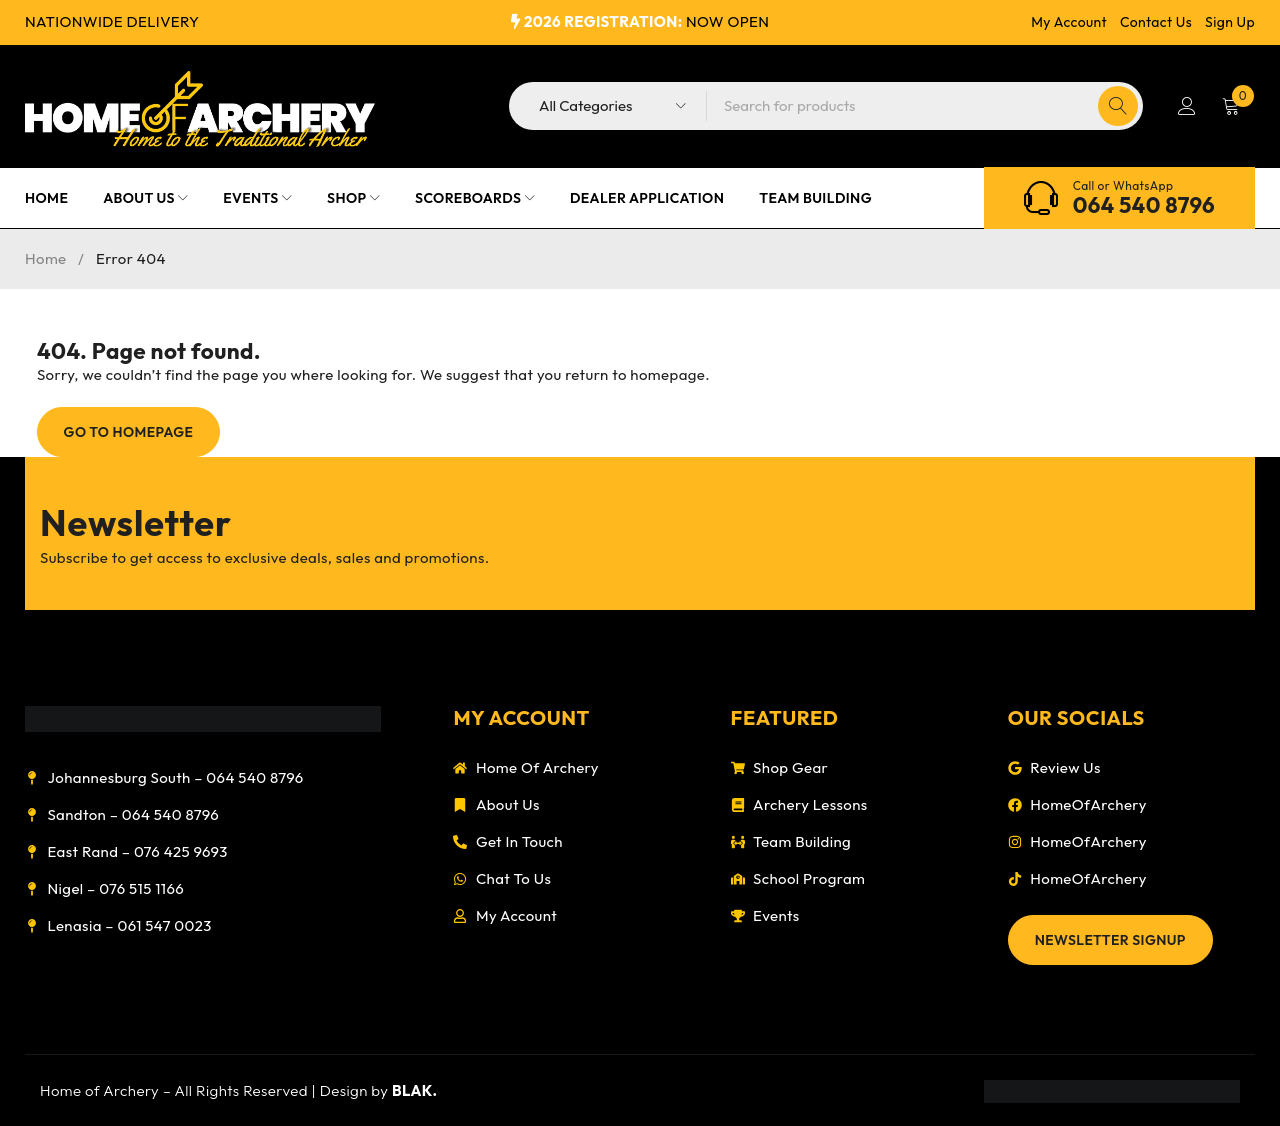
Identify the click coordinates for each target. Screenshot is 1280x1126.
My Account (1069, 22)
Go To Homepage (129, 432)
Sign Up (1230, 22)
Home (46, 258)
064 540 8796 (1144, 205)
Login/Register (1187, 106)
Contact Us (1156, 22)
